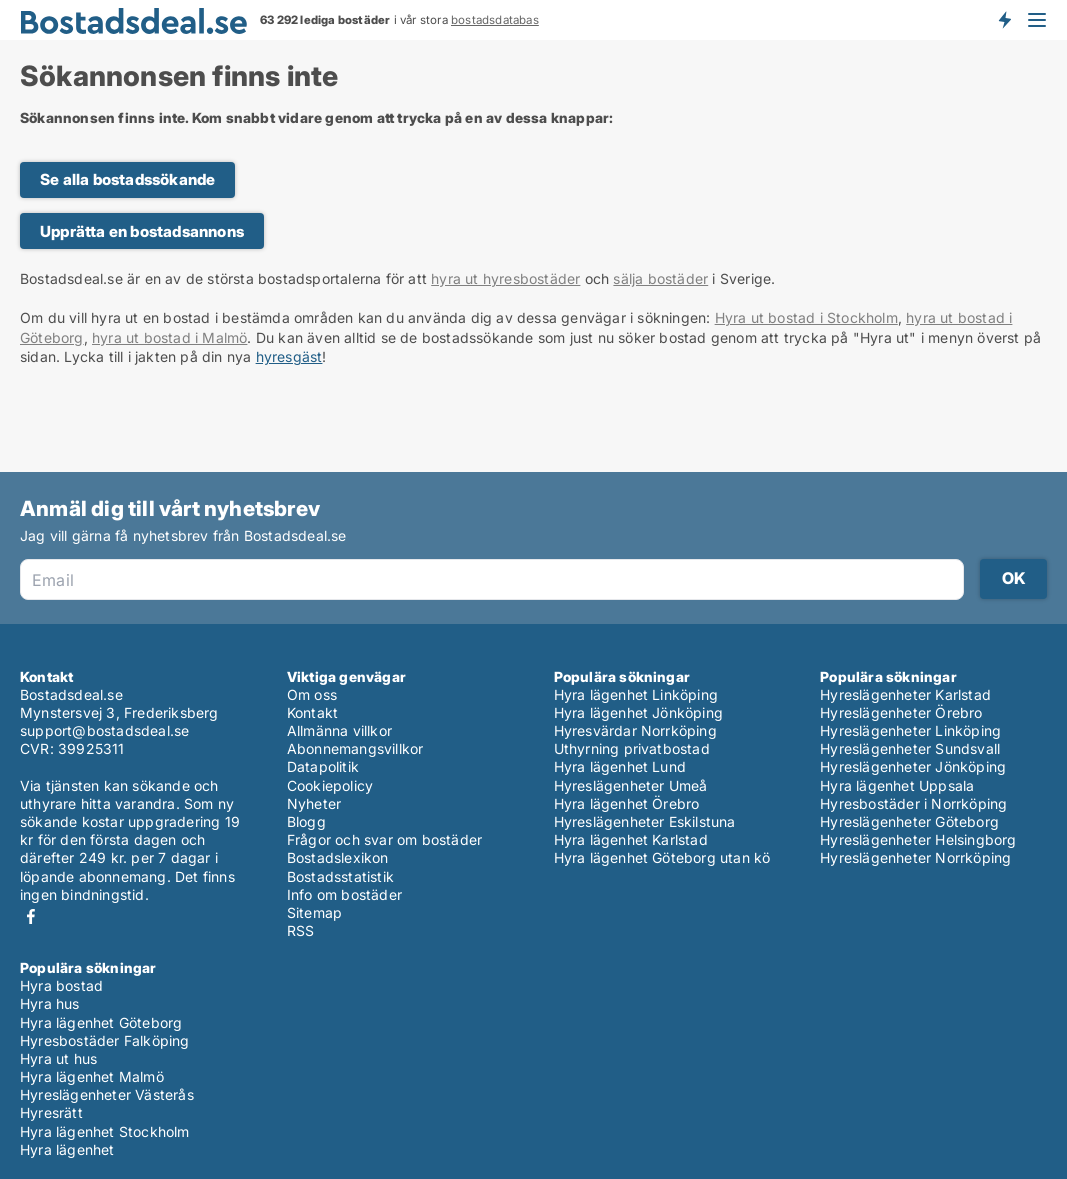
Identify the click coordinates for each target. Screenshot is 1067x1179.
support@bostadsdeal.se (104, 730)
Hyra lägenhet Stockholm (105, 1131)
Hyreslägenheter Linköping (910, 730)
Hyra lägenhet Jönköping (639, 712)
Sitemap (314, 912)
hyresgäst (289, 356)
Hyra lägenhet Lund (620, 766)
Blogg (306, 821)
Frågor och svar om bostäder (384, 839)
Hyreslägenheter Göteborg (909, 821)
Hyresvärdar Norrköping (635, 730)
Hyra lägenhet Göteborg (101, 1022)
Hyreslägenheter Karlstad (905, 694)
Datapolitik (323, 766)
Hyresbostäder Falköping (105, 1040)
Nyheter (314, 803)
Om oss (312, 694)
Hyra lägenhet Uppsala (897, 785)
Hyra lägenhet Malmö (92, 1076)
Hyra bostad (61, 985)
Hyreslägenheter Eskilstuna (645, 821)
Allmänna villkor (339, 730)
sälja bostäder (660, 278)
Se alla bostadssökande (127, 179)
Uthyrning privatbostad (632, 748)
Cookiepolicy (330, 785)
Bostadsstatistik (340, 876)
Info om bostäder (344, 894)
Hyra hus (50, 1003)
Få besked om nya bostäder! (1004, 20)
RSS (301, 930)
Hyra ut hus (58, 1058)
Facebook (31, 916)
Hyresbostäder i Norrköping (913, 803)
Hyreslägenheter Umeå (631, 785)
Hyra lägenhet (67, 1149)
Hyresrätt (51, 1112)
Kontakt (312, 712)
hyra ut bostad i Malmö (169, 337)
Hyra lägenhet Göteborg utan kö (662, 857)
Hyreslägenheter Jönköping (913, 766)
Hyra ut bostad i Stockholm (806, 317)
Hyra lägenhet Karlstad (631, 839)
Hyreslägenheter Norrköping (915, 857)
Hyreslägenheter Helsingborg (918, 839)
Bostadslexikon (338, 857)
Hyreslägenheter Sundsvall (910, 748)
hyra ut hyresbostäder (505, 278)
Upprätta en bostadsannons (142, 231)
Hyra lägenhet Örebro (627, 803)
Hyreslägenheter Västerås (107, 1094)
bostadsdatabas (495, 20)
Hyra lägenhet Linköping (636, 694)
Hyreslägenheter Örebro (901, 712)
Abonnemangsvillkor (355, 748)
